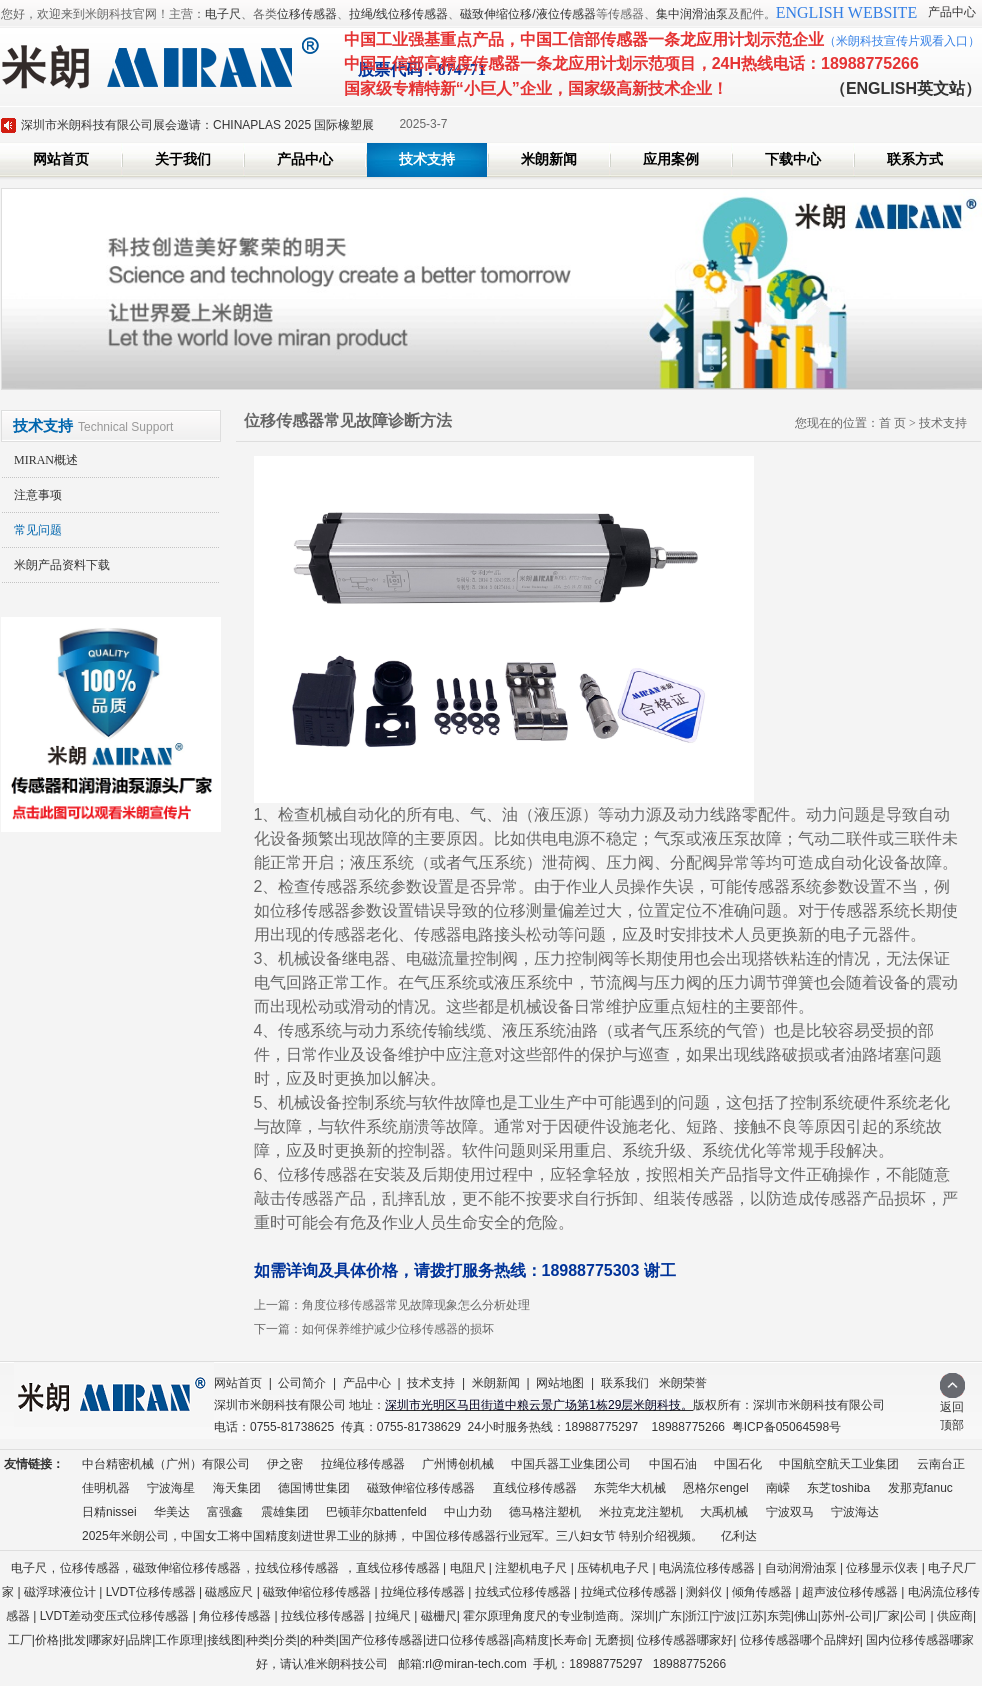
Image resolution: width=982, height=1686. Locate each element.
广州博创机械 (458, 1464)
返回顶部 (952, 1409)
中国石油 (673, 1464)
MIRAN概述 (46, 460)
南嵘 (778, 1488)
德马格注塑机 (545, 1512)
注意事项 (38, 495)
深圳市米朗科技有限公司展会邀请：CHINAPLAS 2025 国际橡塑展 (197, 125)
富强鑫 (225, 1512)
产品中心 (952, 12)
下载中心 (793, 159)
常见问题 (38, 530)
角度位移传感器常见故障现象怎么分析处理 (416, 1305)
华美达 (172, 1512)
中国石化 (738, 1464)
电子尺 (223, 14)
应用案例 (671, 159)
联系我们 (625, 1383)
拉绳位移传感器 (363, 1464)
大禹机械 (724, 1512)
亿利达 (739, 1536)
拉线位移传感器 (297, 1568)
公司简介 (302, 1383)
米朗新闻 (549, 159)
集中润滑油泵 (692, 14)
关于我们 (183, 159)
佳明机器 (106, 1488)
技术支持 (427, 159)
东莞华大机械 (630, 1488)
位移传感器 (307, 14)
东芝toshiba (838, 1488)
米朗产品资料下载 (62, 565)
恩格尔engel (715, 1488)
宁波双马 (790, 1512)
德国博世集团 (314, 1488)
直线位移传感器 (535, 1488)
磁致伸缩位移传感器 (421, 1488)
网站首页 (61, 159)
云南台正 (941, 1464)
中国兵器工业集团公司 (571, 1464)
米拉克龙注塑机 (641, 1512)
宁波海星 (171, 1488)
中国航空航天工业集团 (839, 1464)
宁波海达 (855, 1512)
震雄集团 (285, 1512)
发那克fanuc (920, 1488)
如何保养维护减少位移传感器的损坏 (398, 1329)
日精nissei (109, 1512)
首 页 (892, 423)
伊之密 (285, 1464)
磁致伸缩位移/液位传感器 (527, 14)
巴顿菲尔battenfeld (376, 1512)
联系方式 (915, 159)
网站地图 (560, 1383)
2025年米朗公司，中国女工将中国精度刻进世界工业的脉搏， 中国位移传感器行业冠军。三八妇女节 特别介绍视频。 (392, 1536)
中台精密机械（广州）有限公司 (166, 1464)
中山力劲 (468, 1512)
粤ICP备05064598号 (786, 1427)
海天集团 (237, 1488)
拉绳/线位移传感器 (398, 14)
